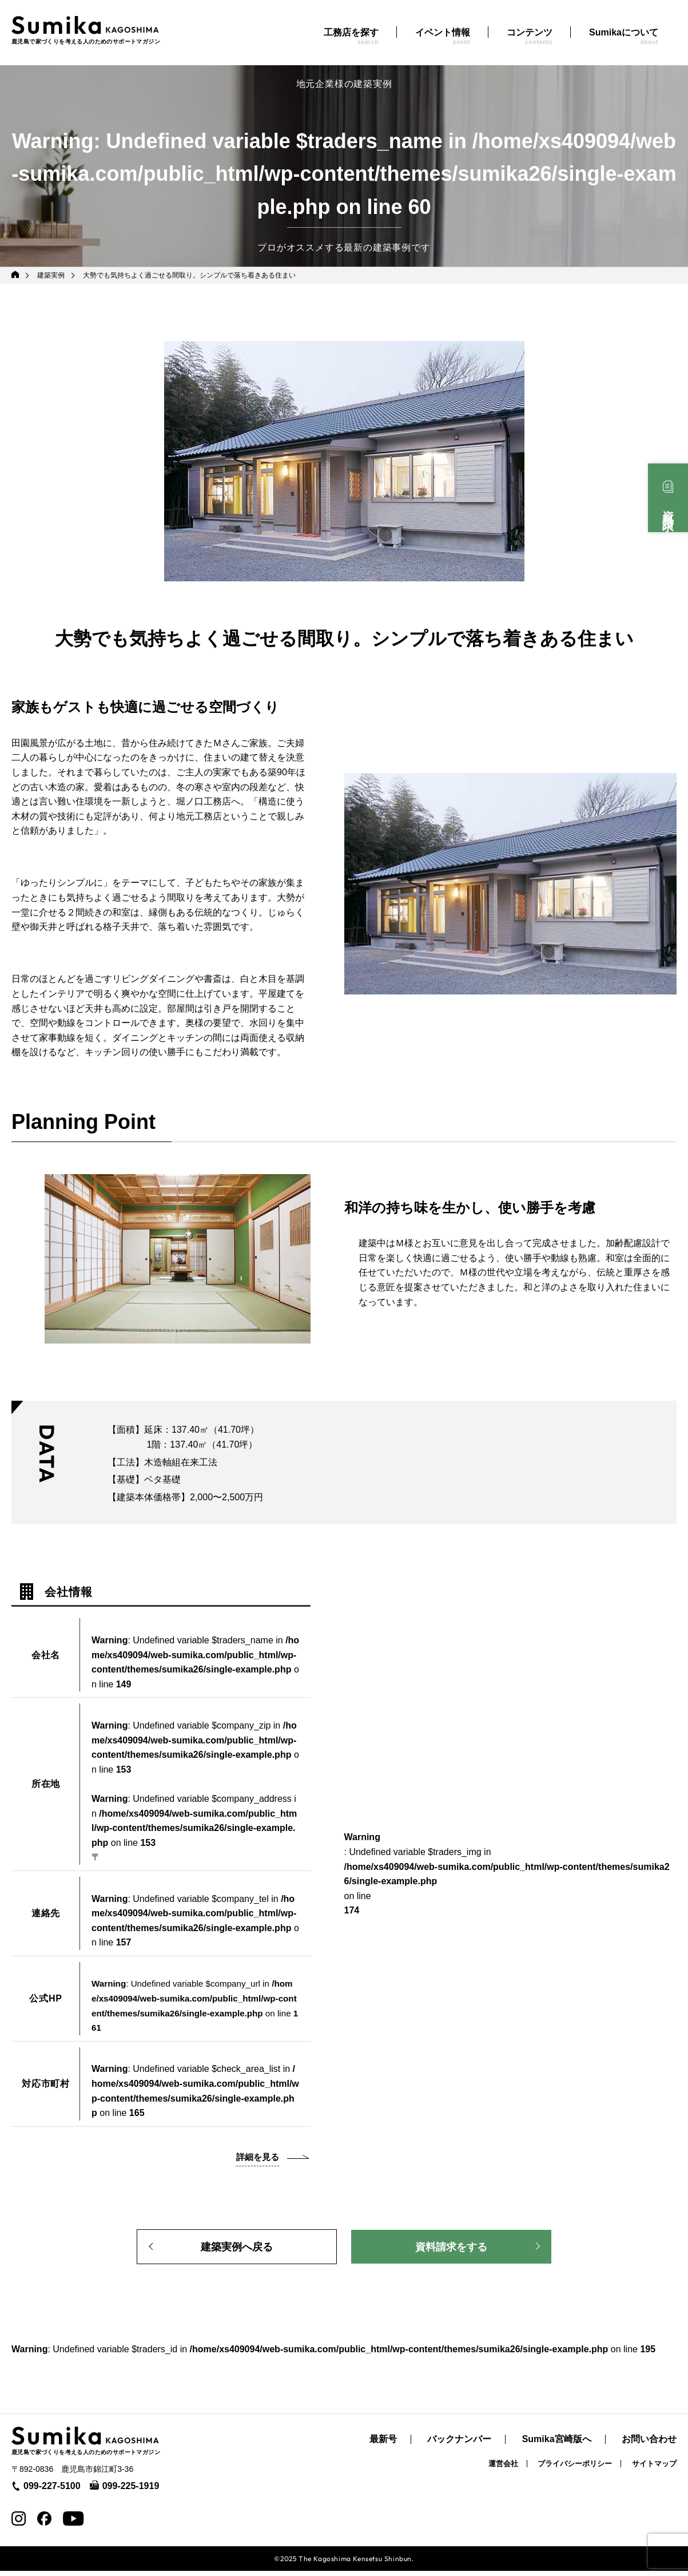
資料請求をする (451, 2249)
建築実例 (52, 275)
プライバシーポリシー (575, 2468)
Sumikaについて (623, 36)
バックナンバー (459, 2445)
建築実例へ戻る (237, 2249)
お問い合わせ (649, 2445)
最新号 (383, 2445)
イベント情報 (442, 36)
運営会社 (503, 2468)
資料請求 (668, 508)
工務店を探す (351, 36)
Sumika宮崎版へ (556, 2445)
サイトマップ (654, 2468)
